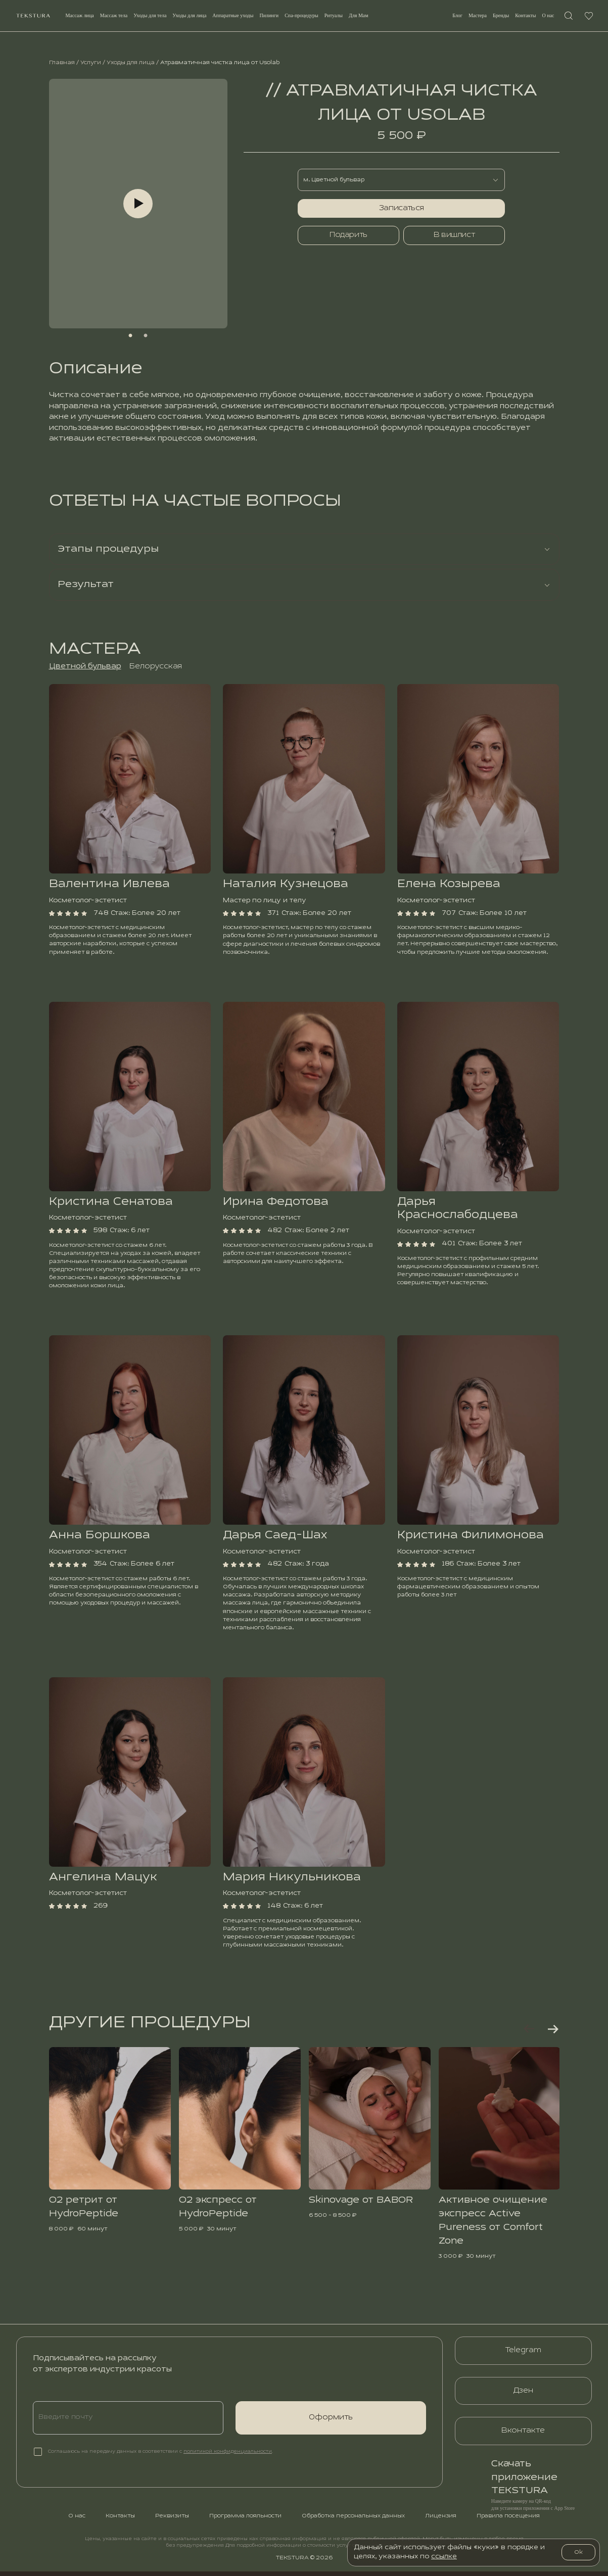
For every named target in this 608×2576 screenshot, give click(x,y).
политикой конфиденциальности (227, 2456)
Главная (62, 63)
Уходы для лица (131, 63)
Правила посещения (508, 2520)
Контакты (522, 18)
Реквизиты (172, 2520)
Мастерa (474, 18)
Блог (455, 18)
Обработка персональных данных (353, 2520)
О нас (545, 18)
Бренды (498, 18)
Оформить (331, 2422)
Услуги (90, 63)
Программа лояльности (245, 2520)
